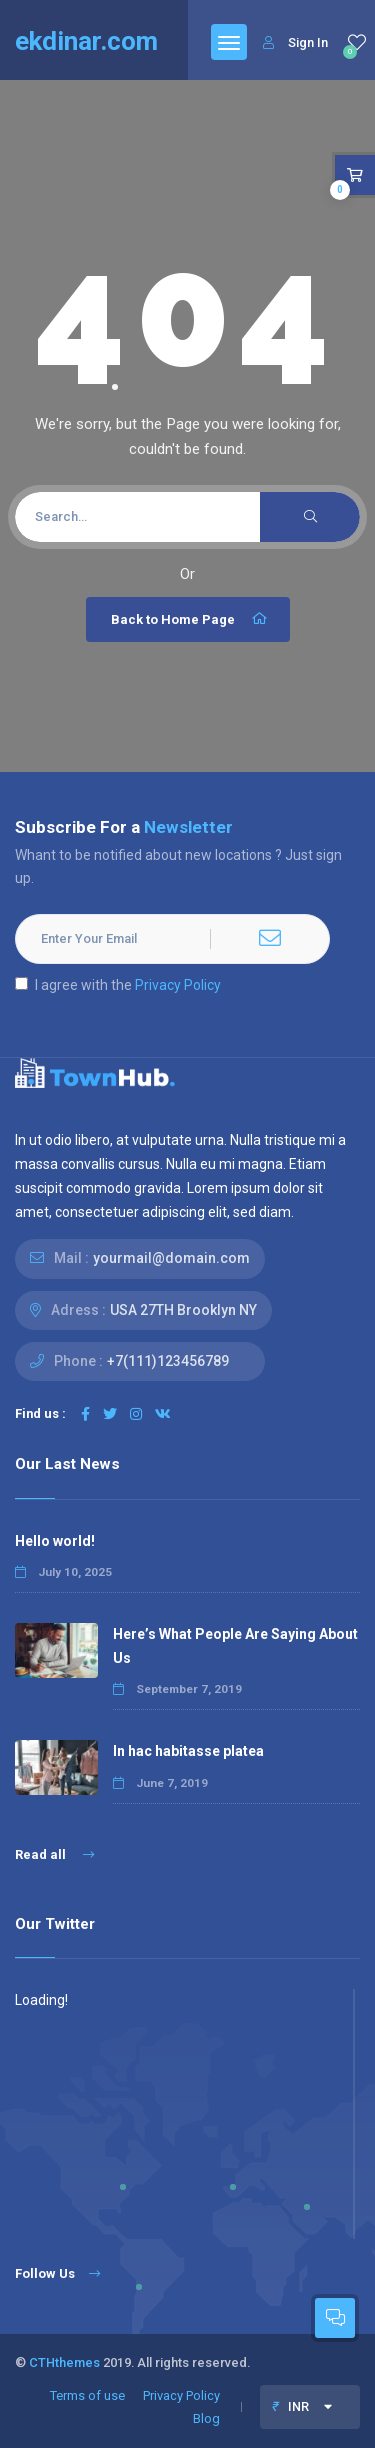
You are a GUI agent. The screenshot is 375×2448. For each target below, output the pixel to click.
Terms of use (87, 2395)
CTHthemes (64, 2362)
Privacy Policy (178, 985)
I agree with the (118, 985)
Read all (54, 1854)
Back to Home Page (190, 619)
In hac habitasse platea (188, 1751)
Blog (206, 2418)
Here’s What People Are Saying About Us (235, 1645)
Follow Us (57, 2273)
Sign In (295, 42)
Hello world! (55, 1541)
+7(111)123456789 (168, 1361)
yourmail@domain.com (171, 1258)
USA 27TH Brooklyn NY (183, 1310)
